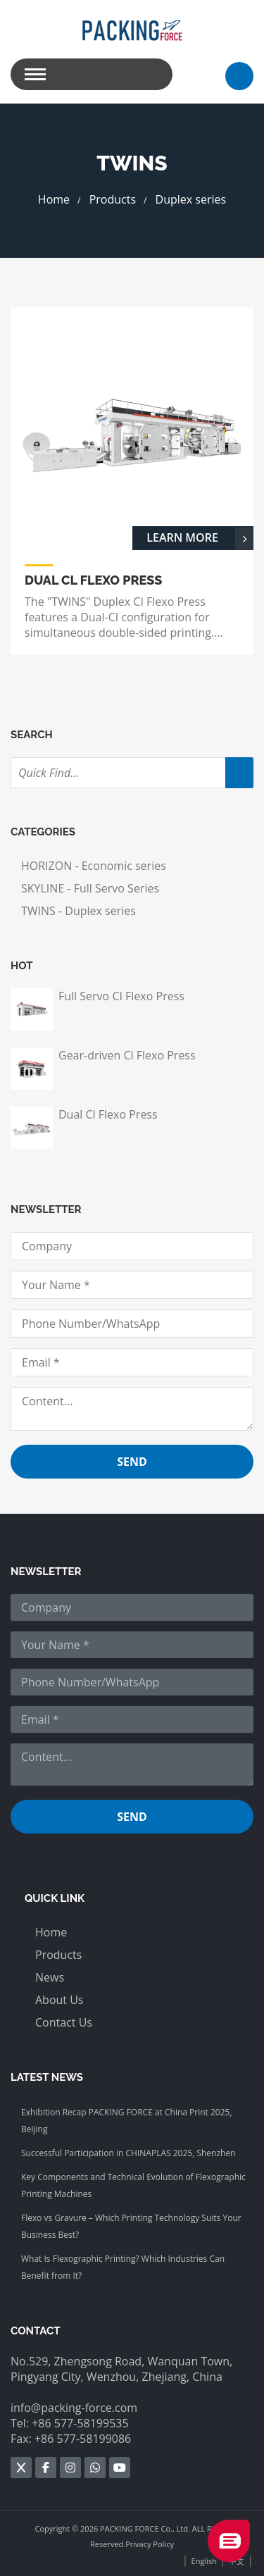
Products (112, 199)
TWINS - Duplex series (78, 911)
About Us (59, 2000)
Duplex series (191, 199)
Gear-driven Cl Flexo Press (127, 1055)
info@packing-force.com (74, 2407)
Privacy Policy (149, 2544)
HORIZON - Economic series (93, 865)
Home (54, 199)
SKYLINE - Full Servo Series (90, 888)
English (204, 2561)
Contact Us (63, 2022)
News (49, 1977)
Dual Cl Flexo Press (108, 1114)
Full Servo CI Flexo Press (121, 996)
